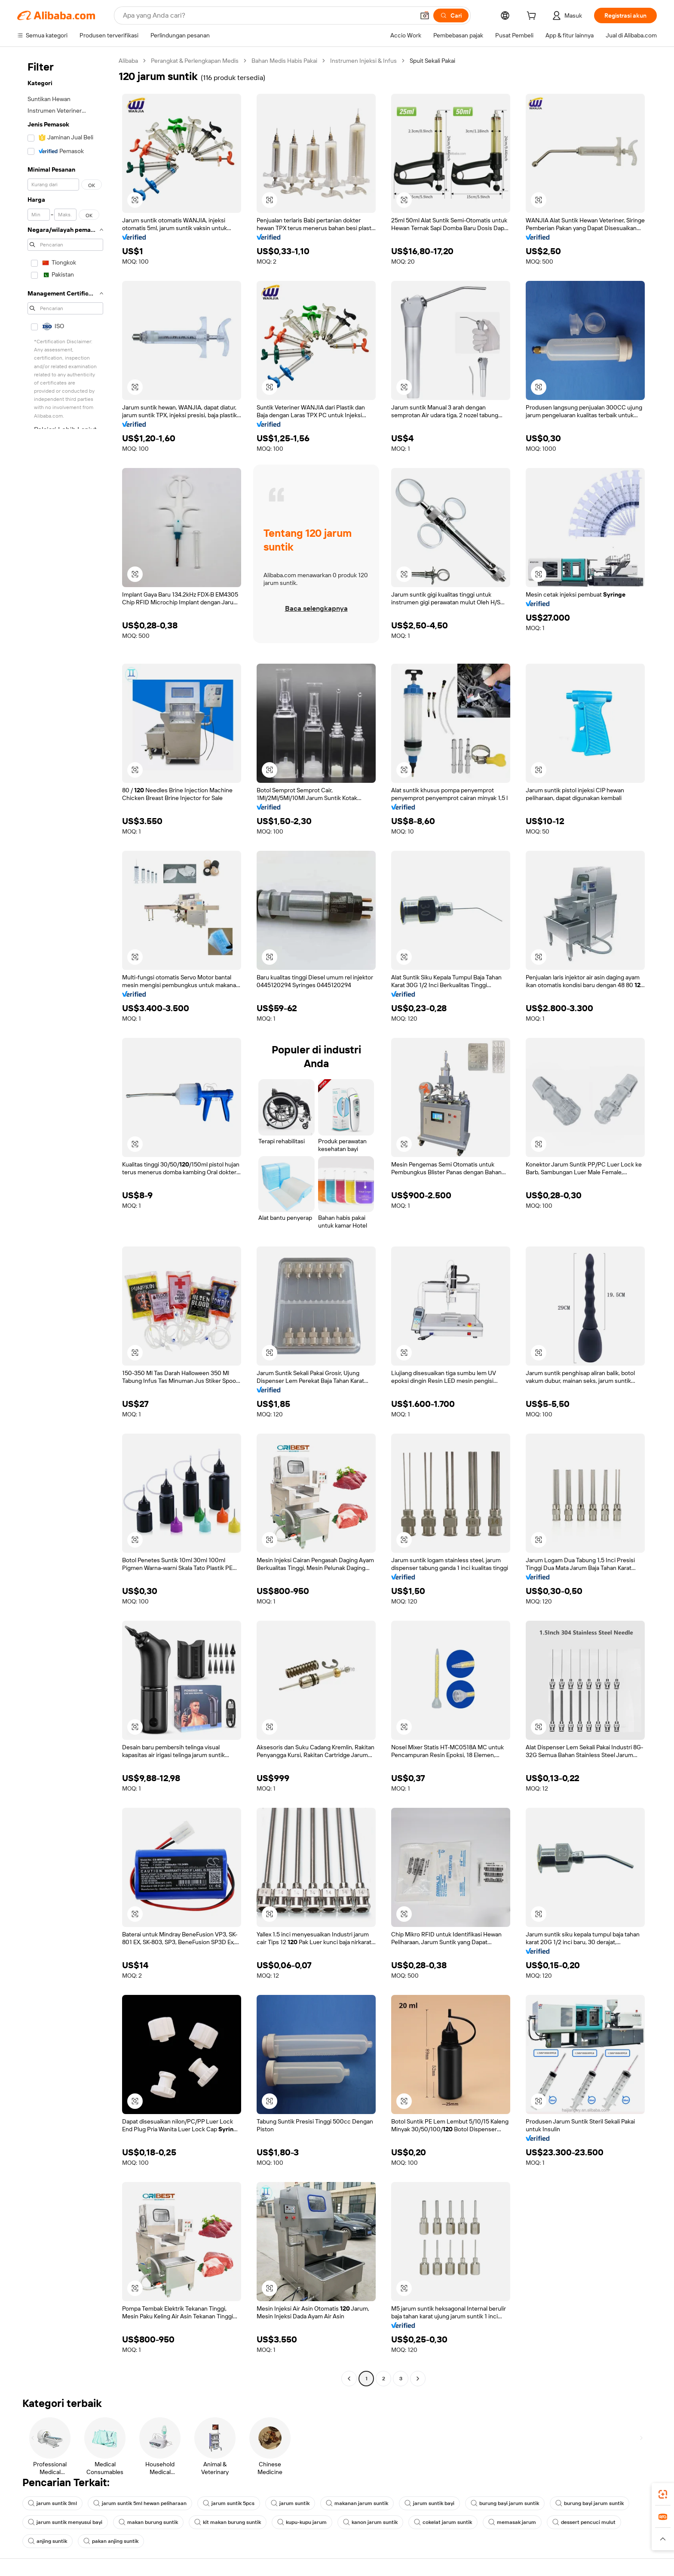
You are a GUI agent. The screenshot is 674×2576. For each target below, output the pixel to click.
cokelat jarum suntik (443, 2522)
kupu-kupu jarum (302, 2522)
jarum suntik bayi (429, 2503)
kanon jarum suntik (370, 2522)
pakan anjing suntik (110, 2541)
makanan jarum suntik (357, 2503)
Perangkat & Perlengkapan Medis (195, 60)
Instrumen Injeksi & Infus (363, 60)
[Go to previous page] (349, 2378)
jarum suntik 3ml (52, 2503)
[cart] (533, 16)
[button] (425, 15)
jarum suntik (290, 2503)
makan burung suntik (148, 2522)
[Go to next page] (418, 2378)
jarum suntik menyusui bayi (65, 2522)
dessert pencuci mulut (584, 2522)
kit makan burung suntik (227, 2522)
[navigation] (65, 1221)
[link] (663, 2494)
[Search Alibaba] (268, 15)
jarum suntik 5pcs (228, 2503)
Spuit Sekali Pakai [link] (432, 60)
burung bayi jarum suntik (505, 2503)
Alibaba (128, 60)
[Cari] (451, 15)
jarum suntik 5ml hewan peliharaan (140, 2503)
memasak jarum (512, 2522)
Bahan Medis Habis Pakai (284, 60)
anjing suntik (47, 2541)
